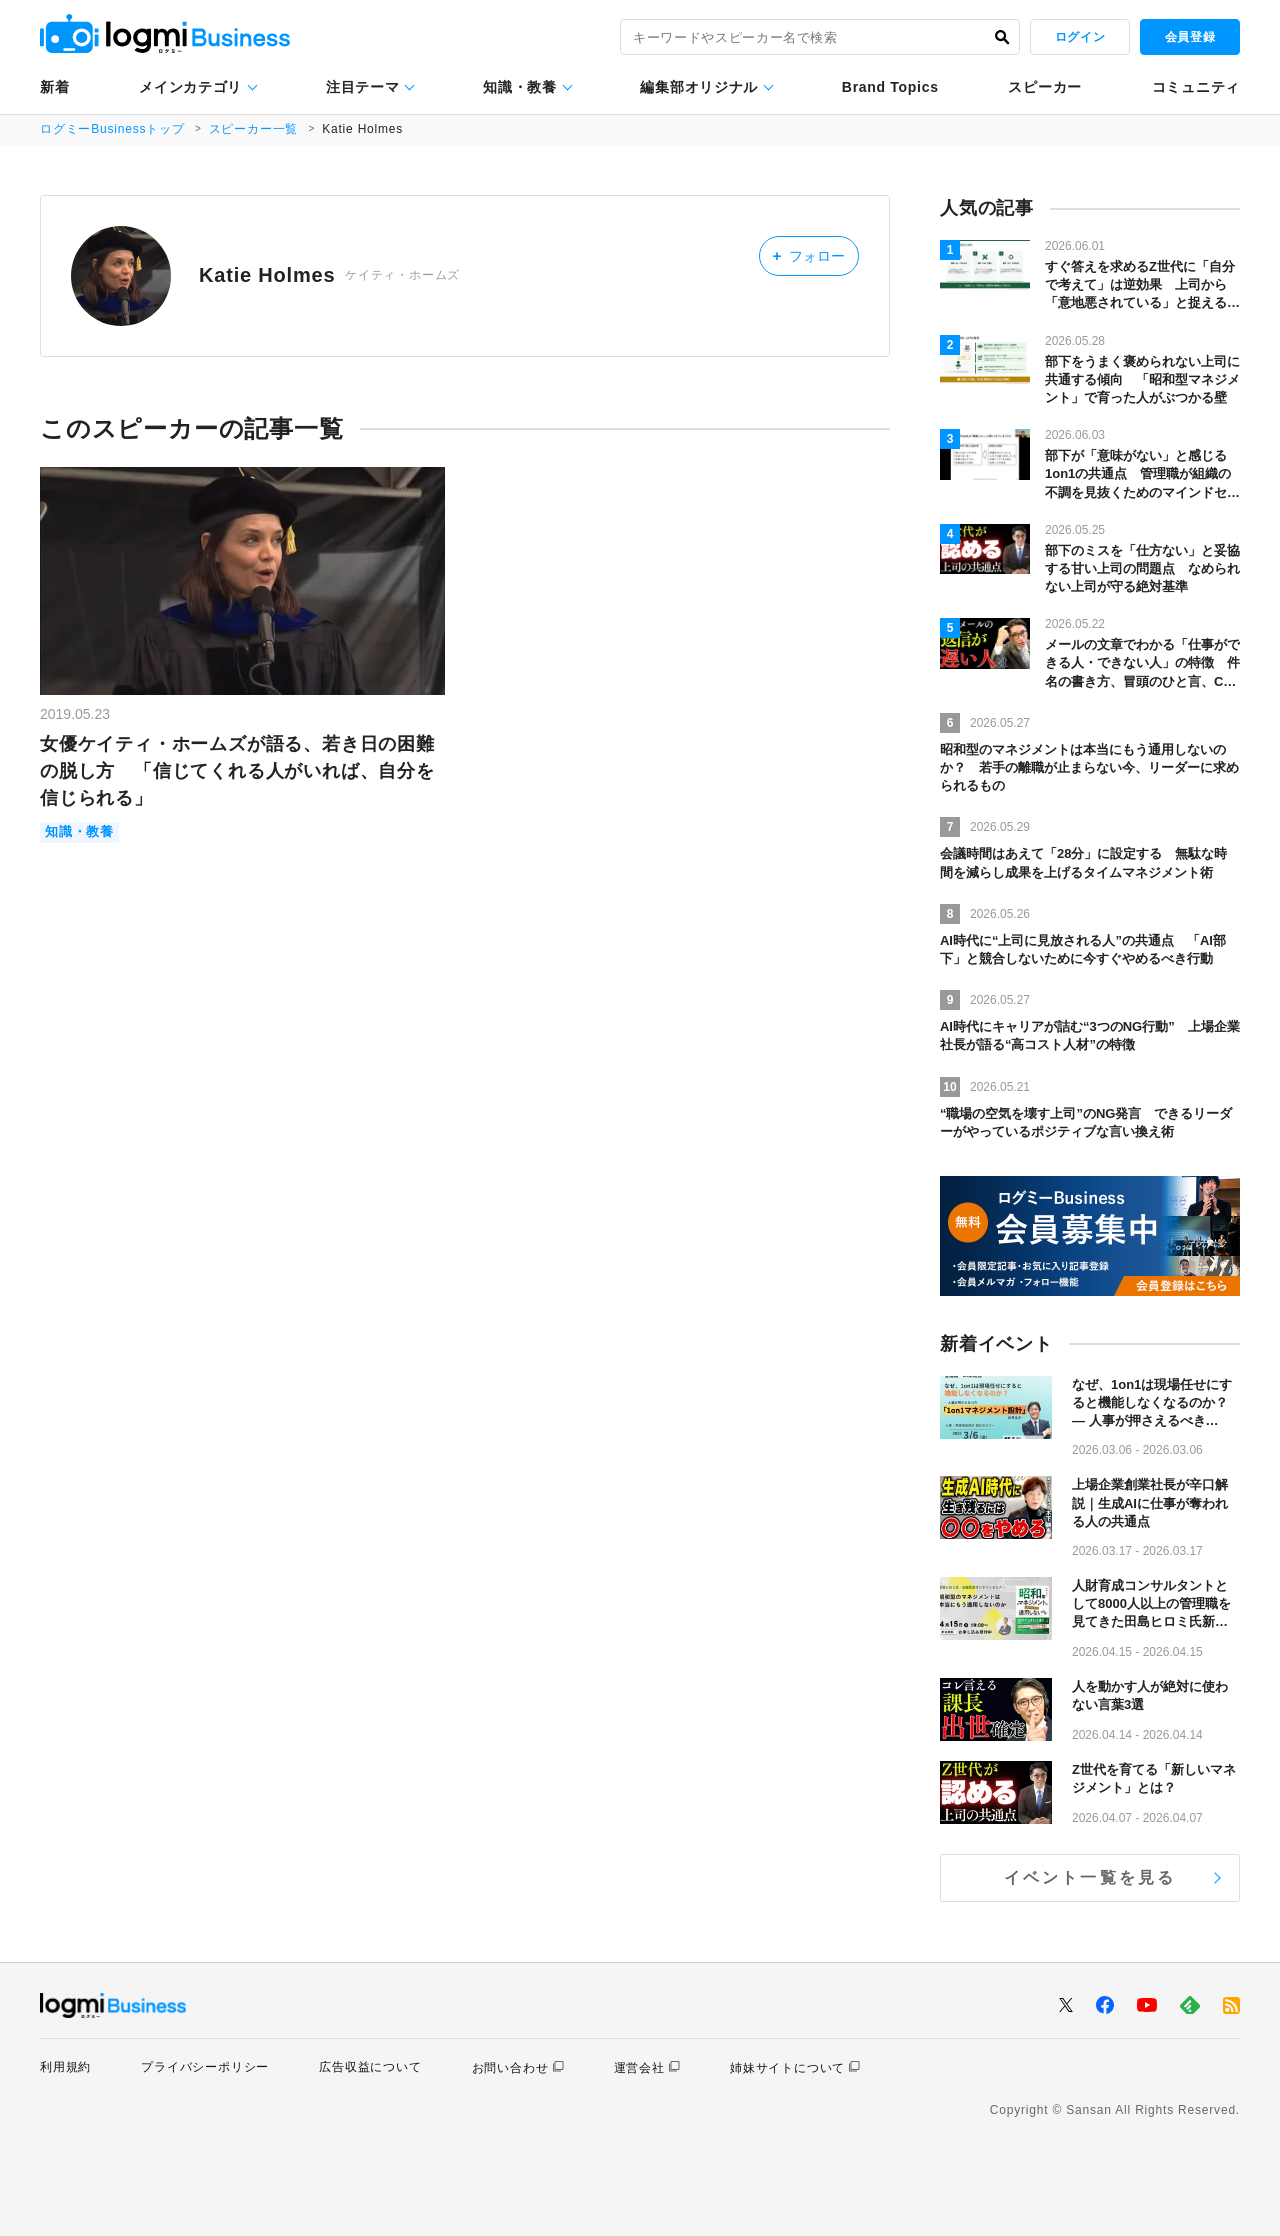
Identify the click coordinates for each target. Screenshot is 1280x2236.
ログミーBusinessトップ (112, 129)
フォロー (808, 255)
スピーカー (1045, 87)
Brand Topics (890, 87)
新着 (54, 87)
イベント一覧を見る (1090, 1877)
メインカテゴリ (190, 87)
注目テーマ (363, 87)
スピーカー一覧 (254, 129)
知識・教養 (520, 87)
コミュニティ (1196, 87)
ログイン (1080, 37)
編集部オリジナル (699, 87)
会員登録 (1190, 37)
